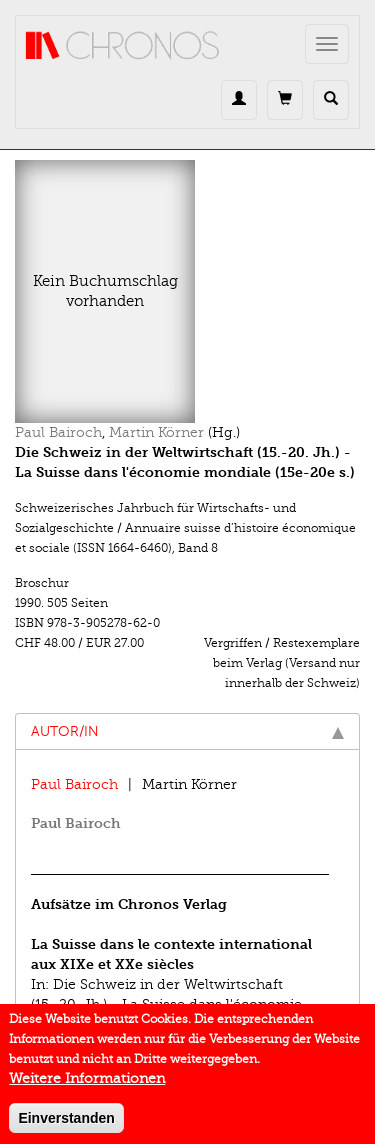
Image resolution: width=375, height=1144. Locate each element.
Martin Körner (156, 432)
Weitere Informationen (87, 1084)
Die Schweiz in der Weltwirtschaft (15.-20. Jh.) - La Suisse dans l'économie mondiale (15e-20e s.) (166, 1004)
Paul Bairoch (58, 432)
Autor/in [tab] (187, 731)
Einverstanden (66, 1124)
